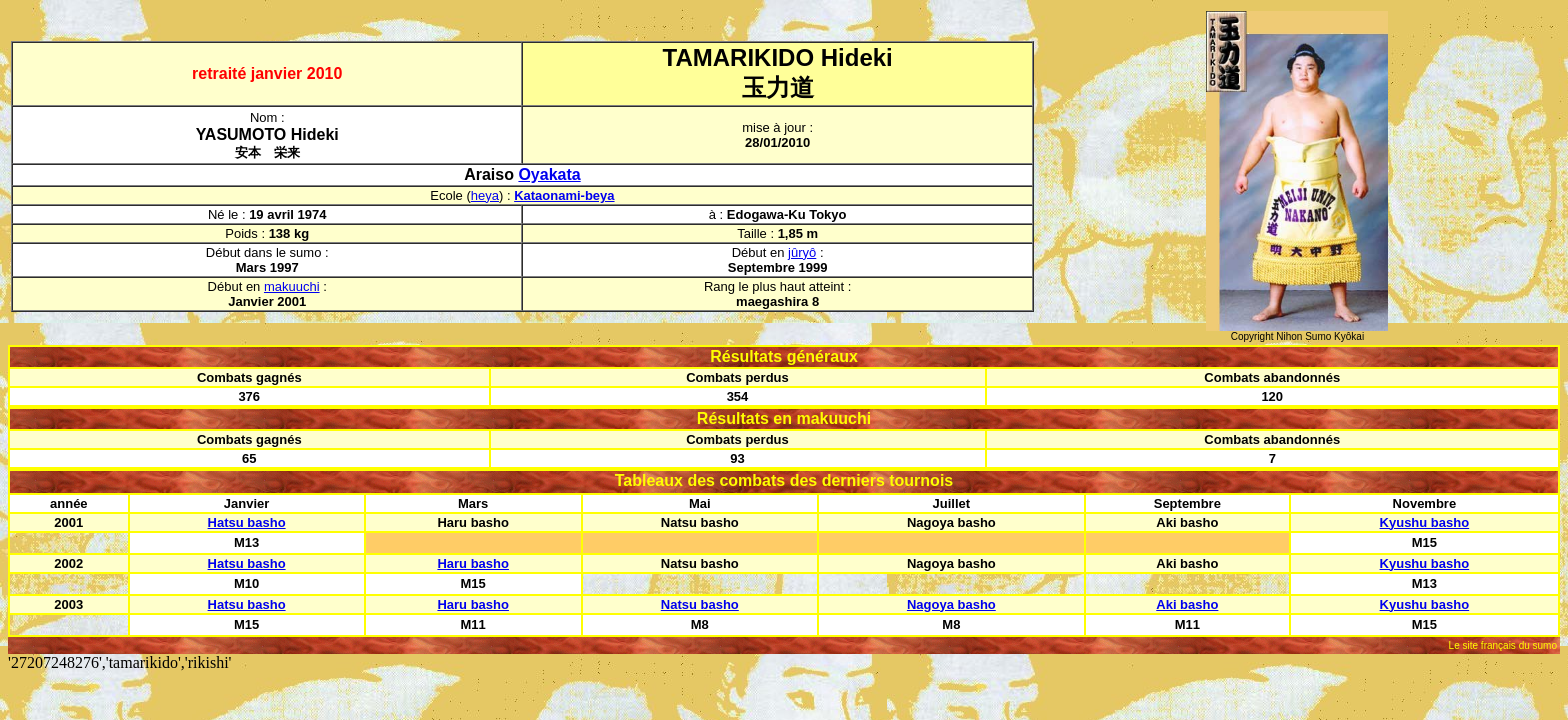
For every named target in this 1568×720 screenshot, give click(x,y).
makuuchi (292, 286)
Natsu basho (700, 604)
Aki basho (1187, 604)
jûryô (802, 252)
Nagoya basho (951, 604)
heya (485, 195)
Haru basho (473, 563)
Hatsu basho (247, 522)
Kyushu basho (1425, 522)
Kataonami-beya (564, 195)
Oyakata (549, 174)
